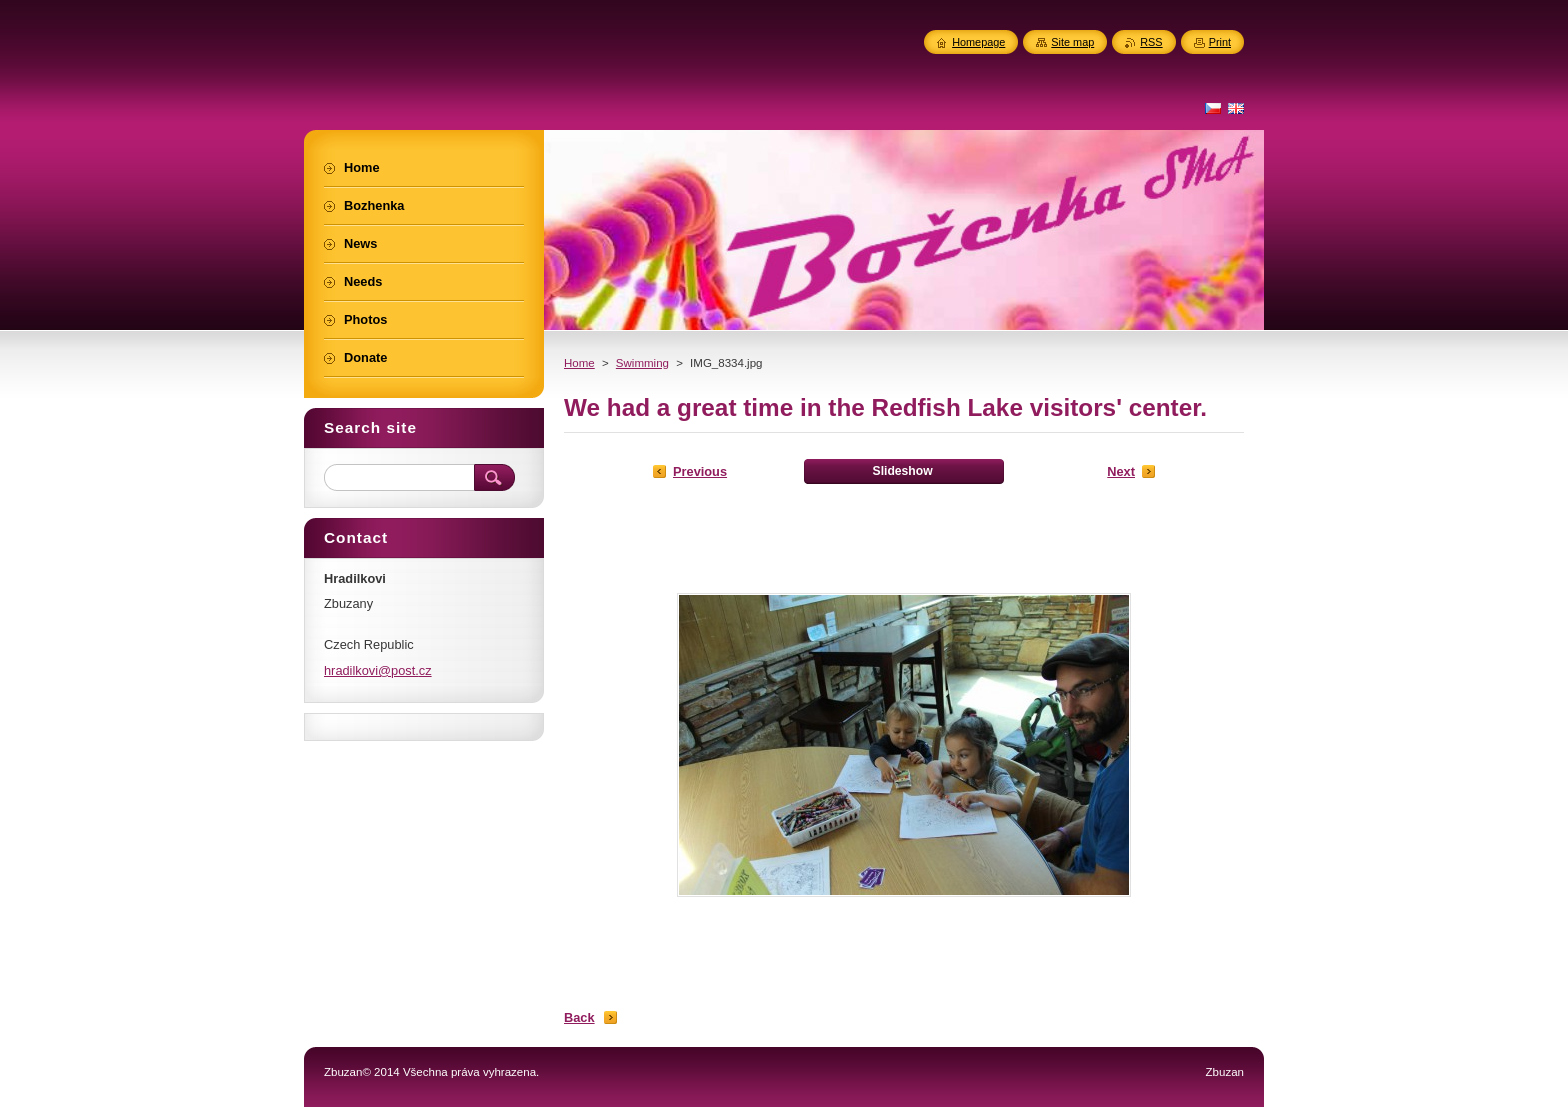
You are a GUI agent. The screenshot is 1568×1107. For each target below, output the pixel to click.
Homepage (978, 42)
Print (1220, 42)
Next (1121, 471)
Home (579, 363)
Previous (700, 471)
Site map (1072, 42)
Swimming (642, 363)
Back (579, 1017)
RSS (1151, 42)
